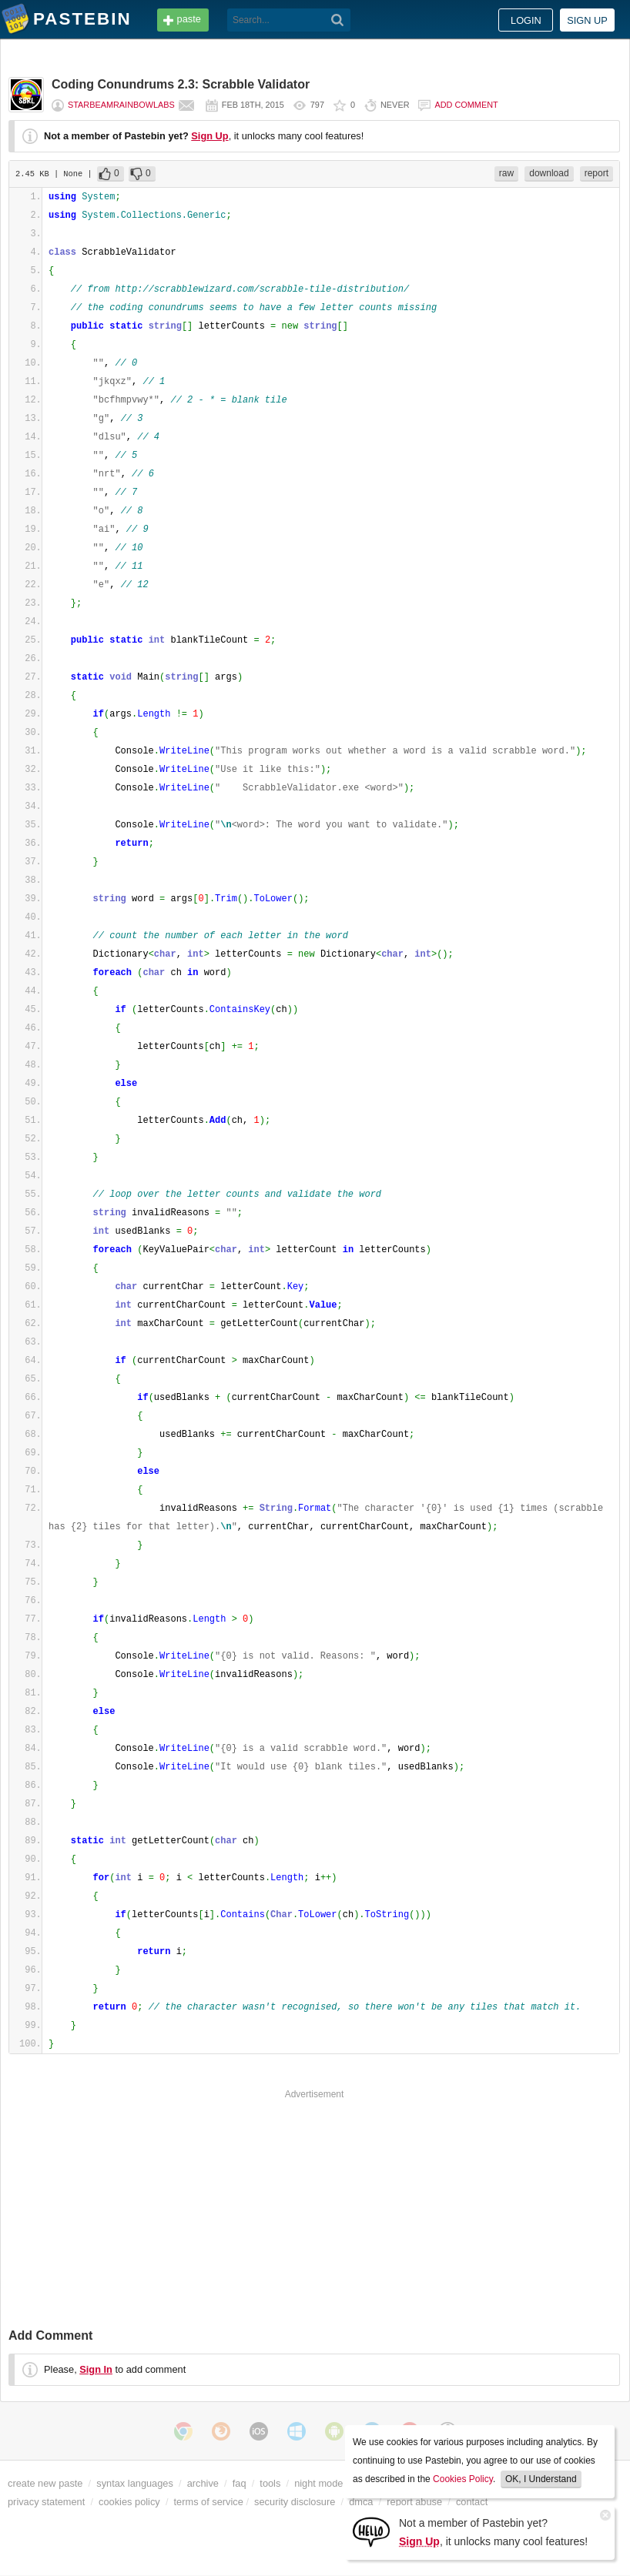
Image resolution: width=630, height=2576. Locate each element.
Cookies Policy (463, 2479)
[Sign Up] (371, 2531)
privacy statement (46, 2502)
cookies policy (129, 2502)
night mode (318, 2483)
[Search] (337, 20)
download (548, 173)
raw (506, 173)
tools (270, 2483)
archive (203, 2483)
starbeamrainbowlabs (121, 104)
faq (239, 2483)
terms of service (208, 2502)
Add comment (466, 104)
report (596, 173)
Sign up (587, 20)
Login (526, 20)
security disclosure (294, 2502)
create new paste (45, 2483)
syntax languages (134, 2483)
